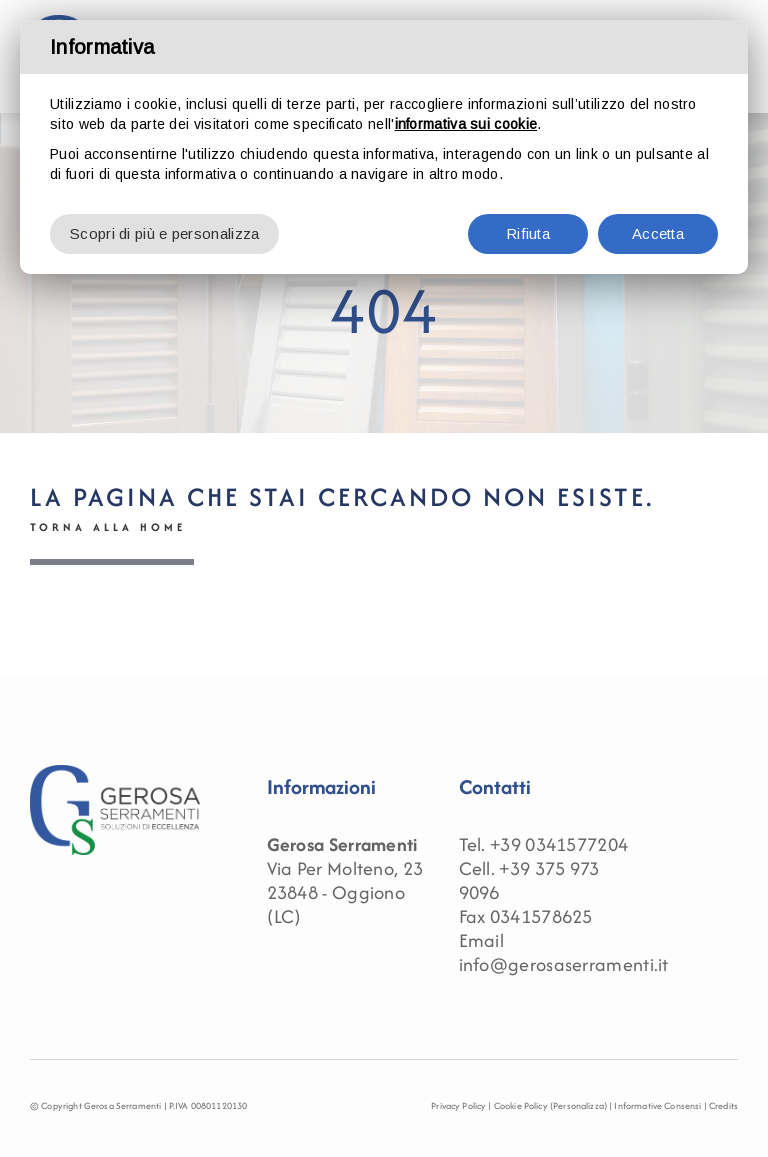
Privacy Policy (458, 1105)
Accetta (658, 233)
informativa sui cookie (466, 124)
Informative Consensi (657, 1105)
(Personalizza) (578, 1105)
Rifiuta (528, 233)
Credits (723, 1105)
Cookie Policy (521, 1105)
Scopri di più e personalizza (164, 233)
